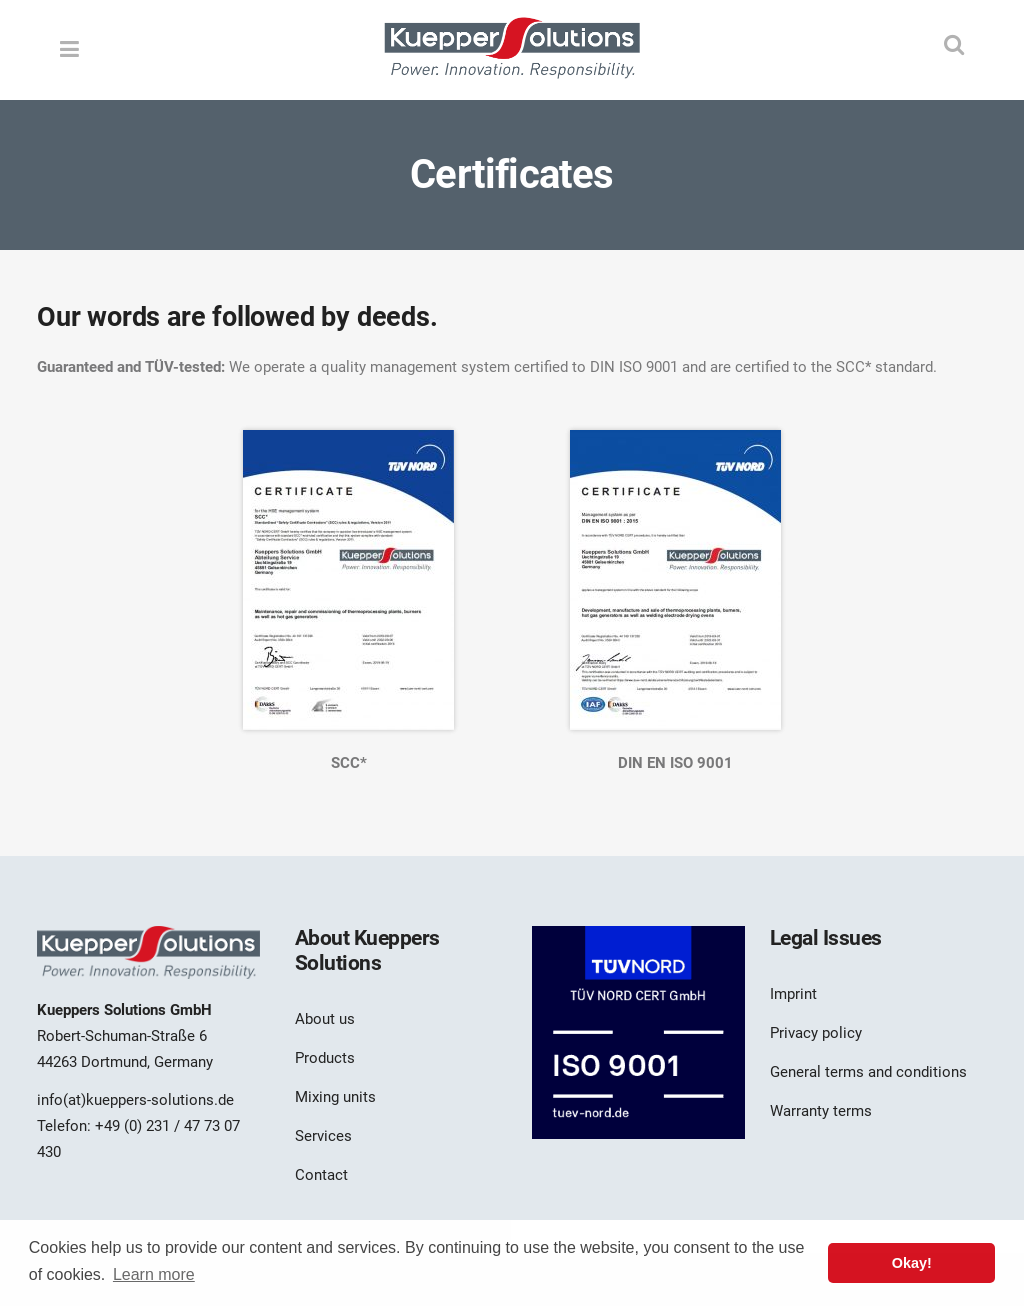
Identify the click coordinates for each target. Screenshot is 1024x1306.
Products (325, 1058)
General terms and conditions (868, 1072)
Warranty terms (821, 1111)
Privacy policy (816, 1033)
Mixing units (335, 1097)
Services (323, 1136)
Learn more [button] (154, 1274)
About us (325, 1019)
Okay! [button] (912, 1263)
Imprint (793, 994)
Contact (321, 1175)
